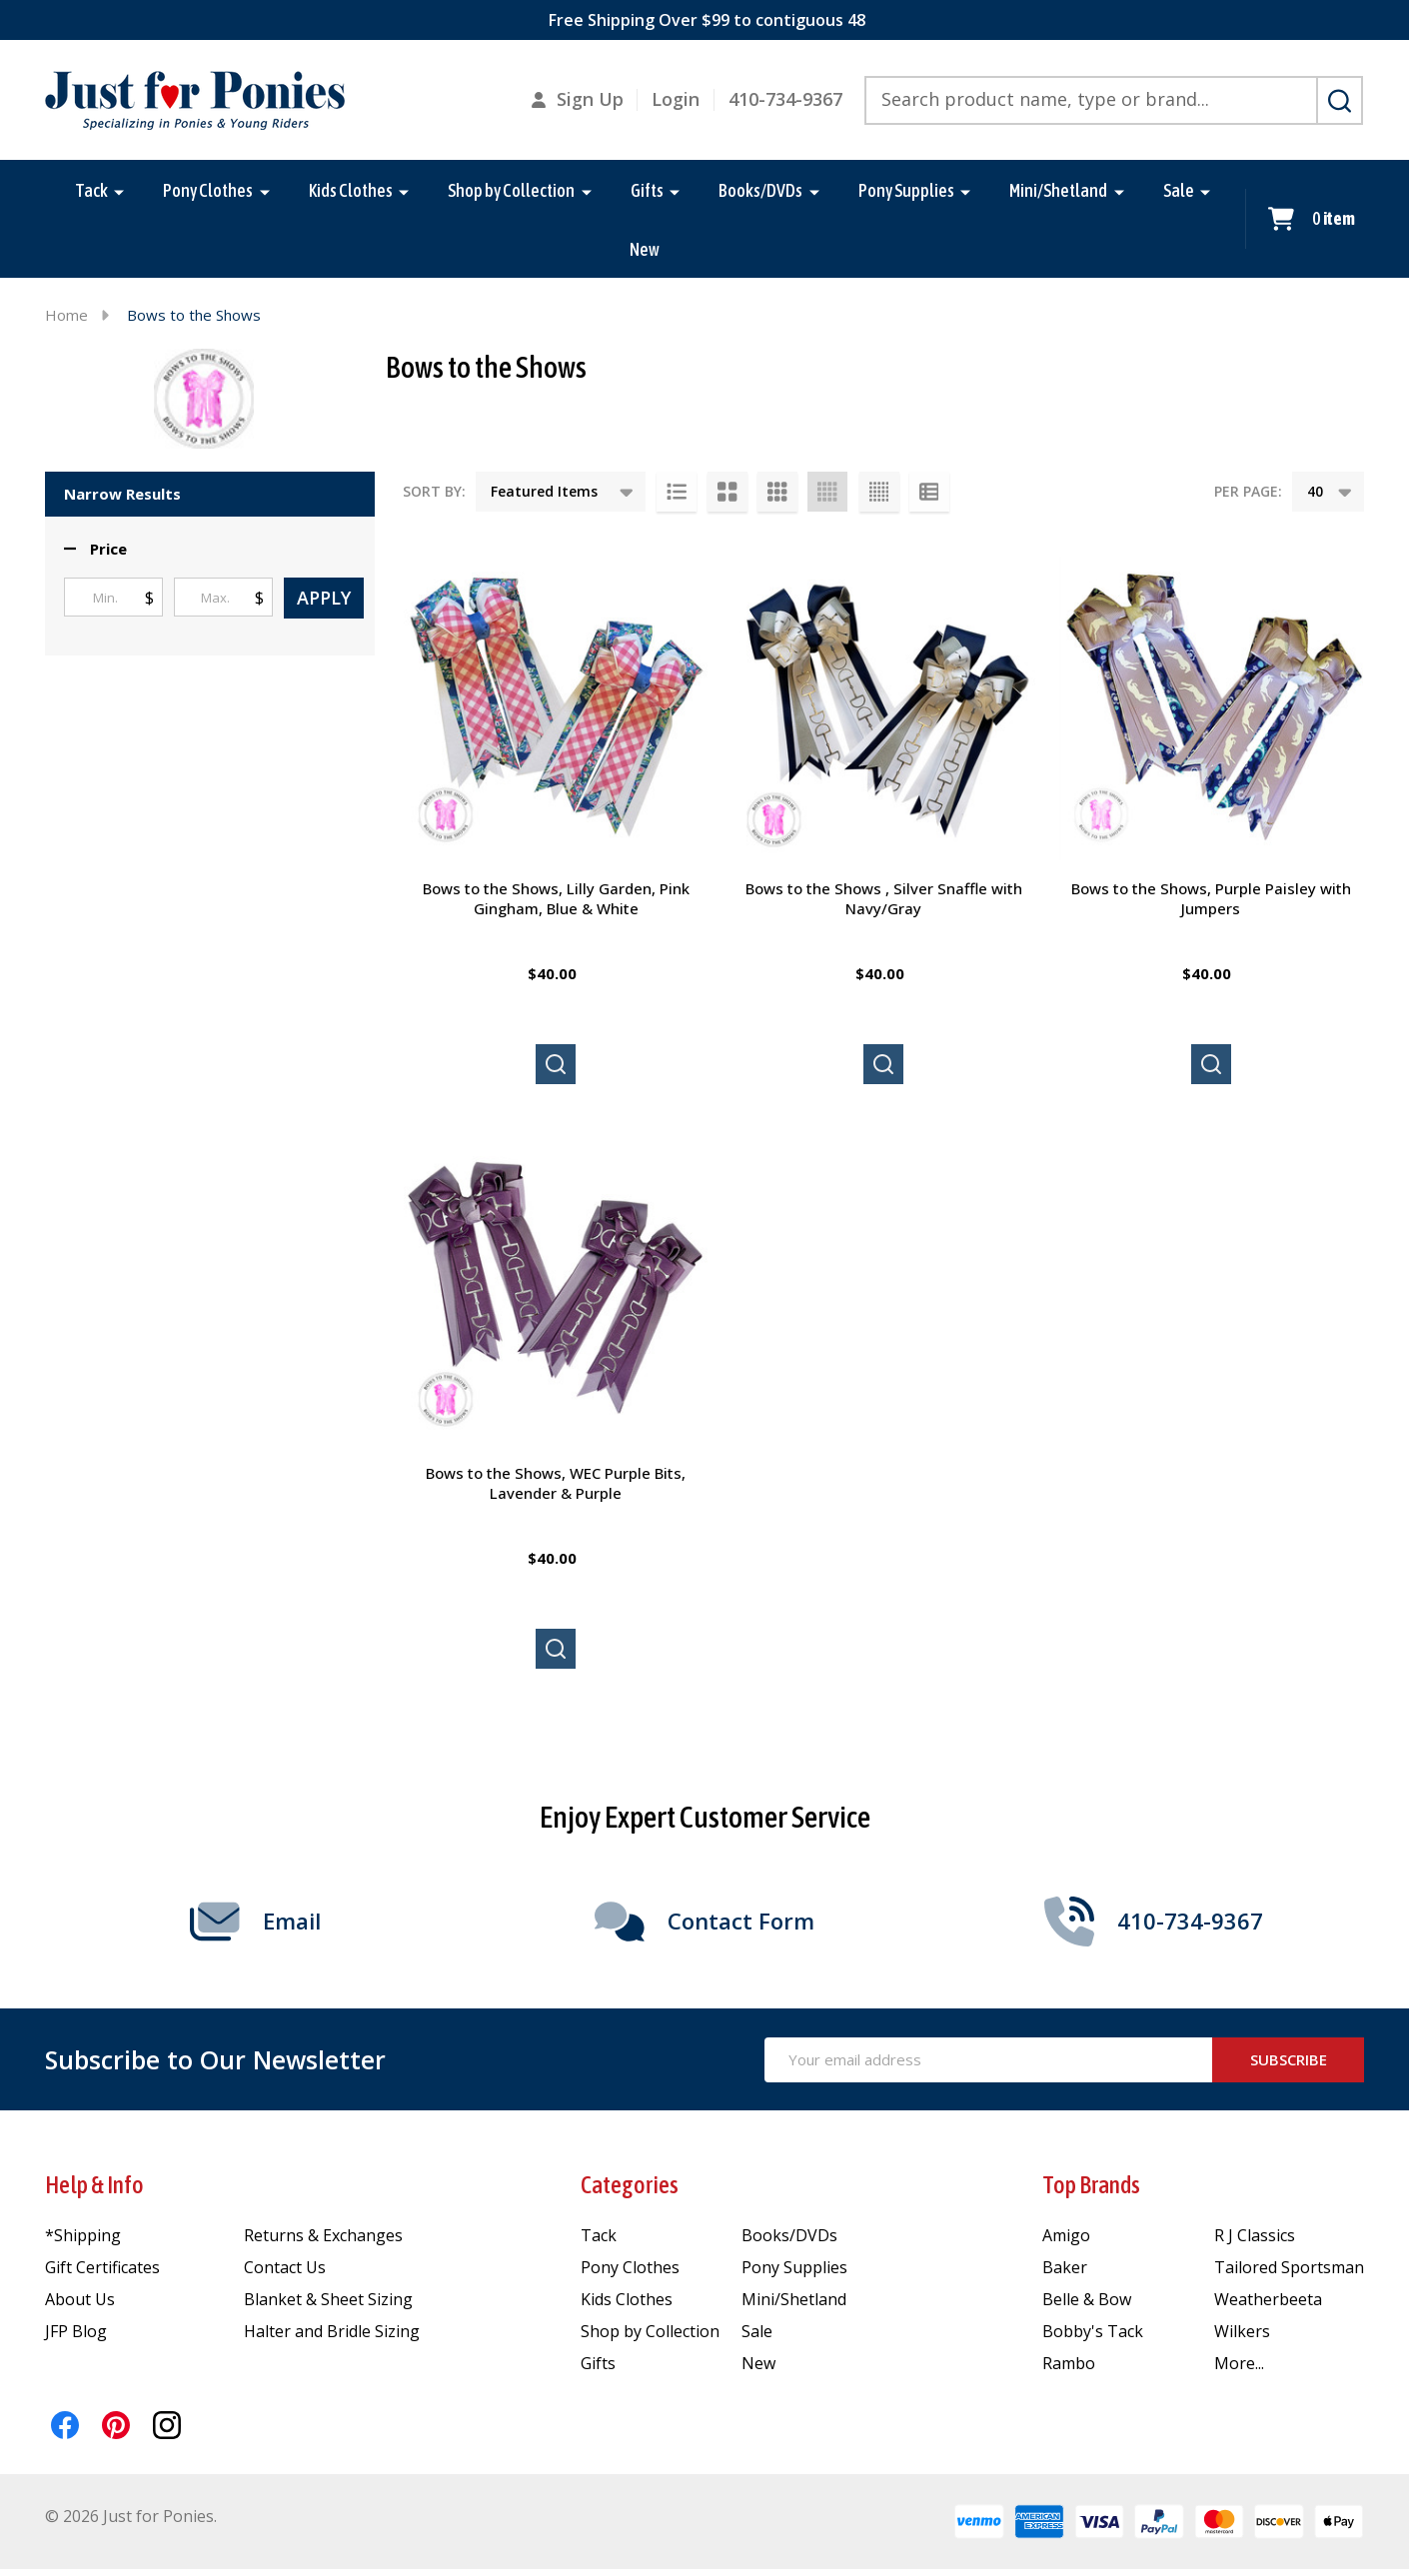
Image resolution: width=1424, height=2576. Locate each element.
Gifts (647, 190)
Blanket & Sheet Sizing (328, 2299)
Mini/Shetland (1058, 190)
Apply (324, 598)
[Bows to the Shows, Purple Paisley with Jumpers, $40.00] (1211, 708)
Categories (630, 2184)
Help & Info (94, 2184)
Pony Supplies (906, 190)
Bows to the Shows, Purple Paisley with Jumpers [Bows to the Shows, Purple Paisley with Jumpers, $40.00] (1211, 898)
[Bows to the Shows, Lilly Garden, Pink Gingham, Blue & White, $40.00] (556, 708)
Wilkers (1242, 2331)
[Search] (1339, 101)
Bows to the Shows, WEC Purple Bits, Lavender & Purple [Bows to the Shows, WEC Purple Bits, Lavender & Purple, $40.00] (556, 1483)
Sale (1178, 190)
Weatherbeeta (1268, 2299)
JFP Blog (76, 2331)
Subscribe (1288, 2059)
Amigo (1066, 2235)
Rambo (1068, 2363)
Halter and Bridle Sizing (332, 2331)
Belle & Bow (1086, 2299)
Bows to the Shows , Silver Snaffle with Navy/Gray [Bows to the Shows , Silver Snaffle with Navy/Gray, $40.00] (883, 898)
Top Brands (1091, 2184)
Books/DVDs (760, 190)
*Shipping (83, 2235)
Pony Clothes (208, 190)
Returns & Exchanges (323, 2235)
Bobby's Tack (1092, 2331)
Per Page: (1248, 491)
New (645, 251)
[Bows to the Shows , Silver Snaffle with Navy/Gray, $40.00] (883, 708)
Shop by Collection (511, 190)
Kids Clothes (351, 190)
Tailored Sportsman (1289, 2267)
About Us (80, 2299)
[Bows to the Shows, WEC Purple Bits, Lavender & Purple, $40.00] (556, 1293)
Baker (1064, 2267)
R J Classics (1254, 2235)
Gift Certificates (102, 2267)
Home (66, 315)
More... (1239, 2363)
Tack (91, 190)
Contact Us (285, 2267)
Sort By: (434, 491)
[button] (95, 549)
